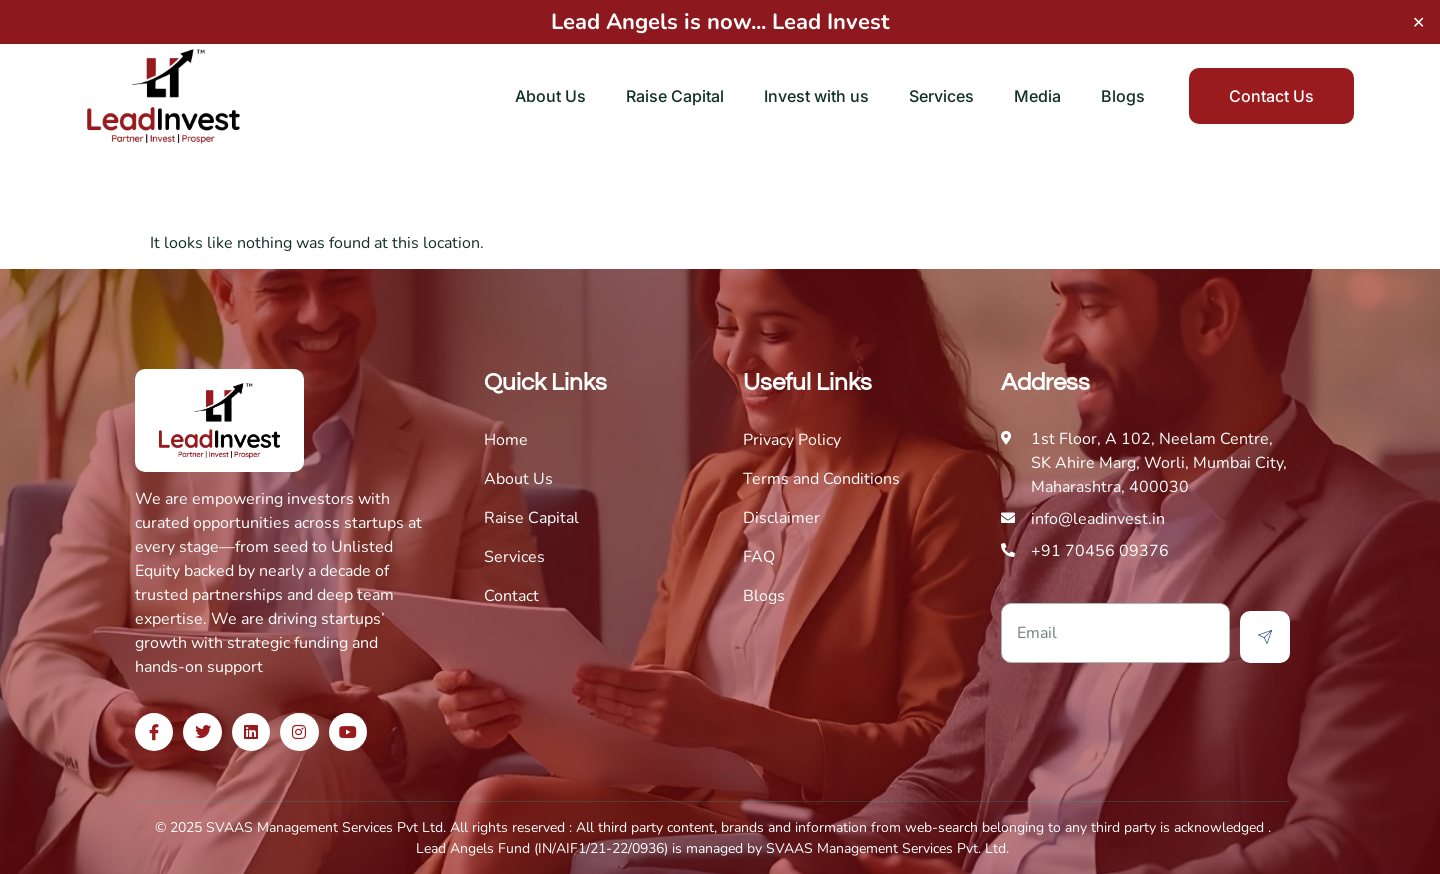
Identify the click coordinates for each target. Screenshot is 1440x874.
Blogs (1123, 96)
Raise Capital (675, 96)
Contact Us (1271, 96)
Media (1037, 96)
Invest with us (816, 96)
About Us (550, 96)
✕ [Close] (1418, 22)
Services (941, 96)
